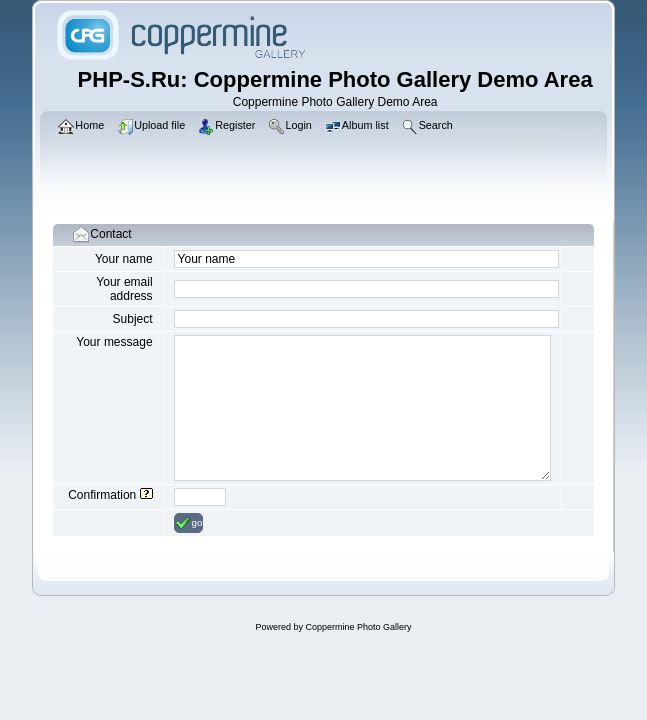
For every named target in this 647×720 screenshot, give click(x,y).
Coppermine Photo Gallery (358, 627)
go (189, 523)
